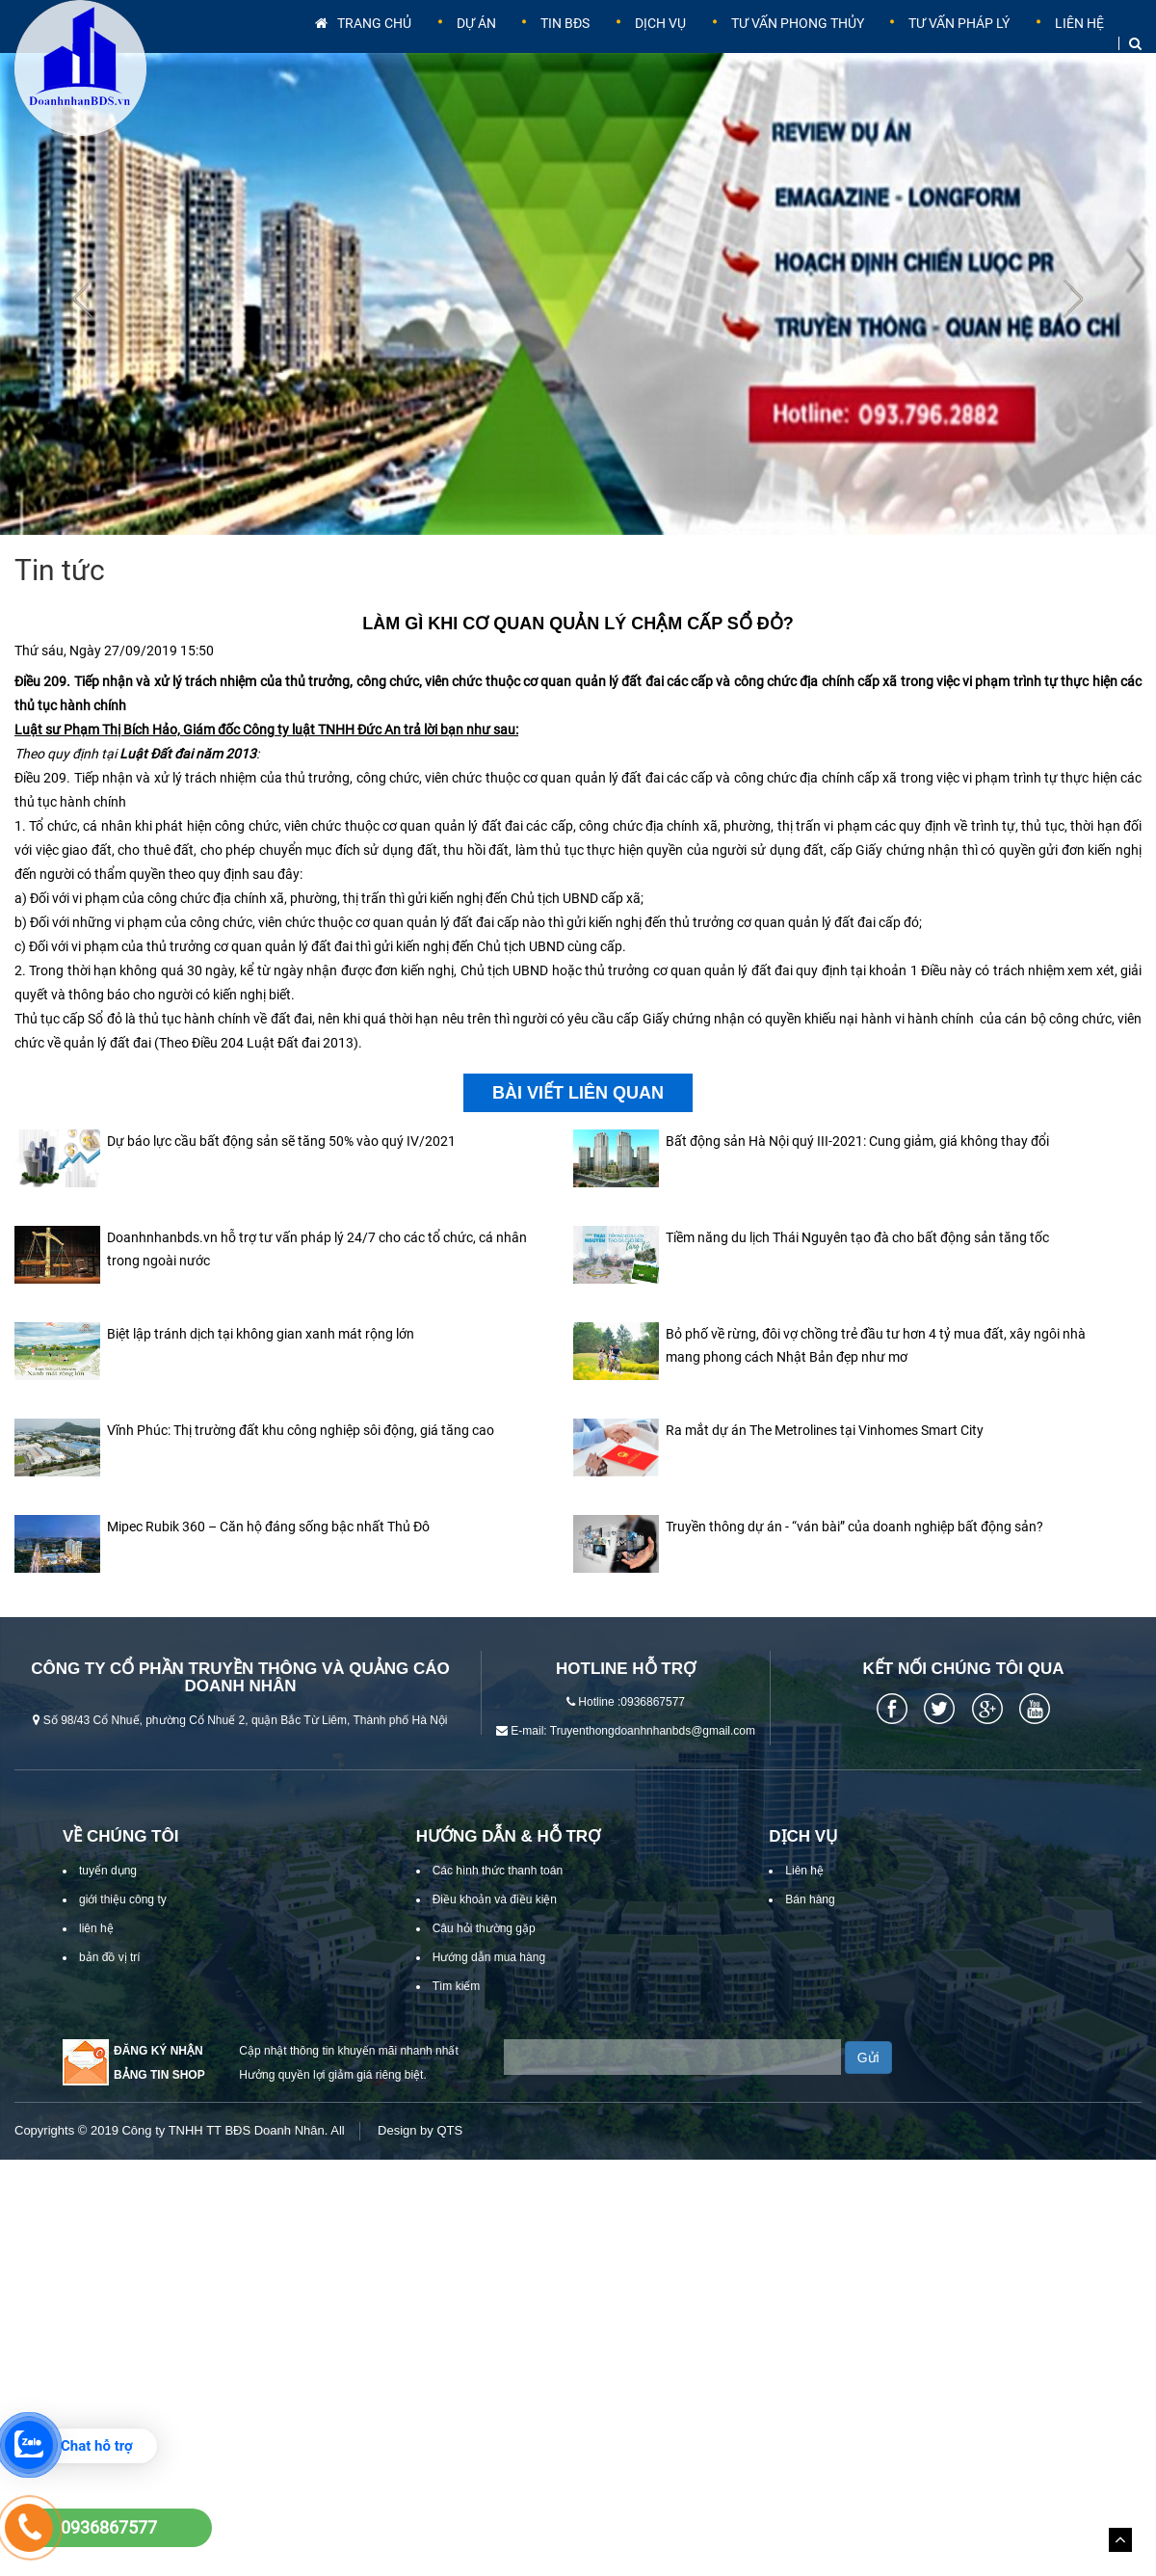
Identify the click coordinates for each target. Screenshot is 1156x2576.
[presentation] (82, 328)
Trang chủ (385, 43)
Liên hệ (1077, 43)
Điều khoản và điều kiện (495, 1928)
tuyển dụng (108, 1899)
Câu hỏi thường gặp (484, 1957)
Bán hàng (809, 1928)
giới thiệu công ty (123, 1928)
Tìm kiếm (457, 2015)
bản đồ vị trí (110, 1986)
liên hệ (96, 1957)
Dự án (492, 43)
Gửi (868, 2086)
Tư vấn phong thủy (799, 43)
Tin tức (59, 599)
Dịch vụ (664, 43)
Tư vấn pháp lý (961, 43)
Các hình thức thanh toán (498, 1899)
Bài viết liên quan (578, 1121)
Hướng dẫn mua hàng (489, 1986)
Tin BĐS (575, 43)
